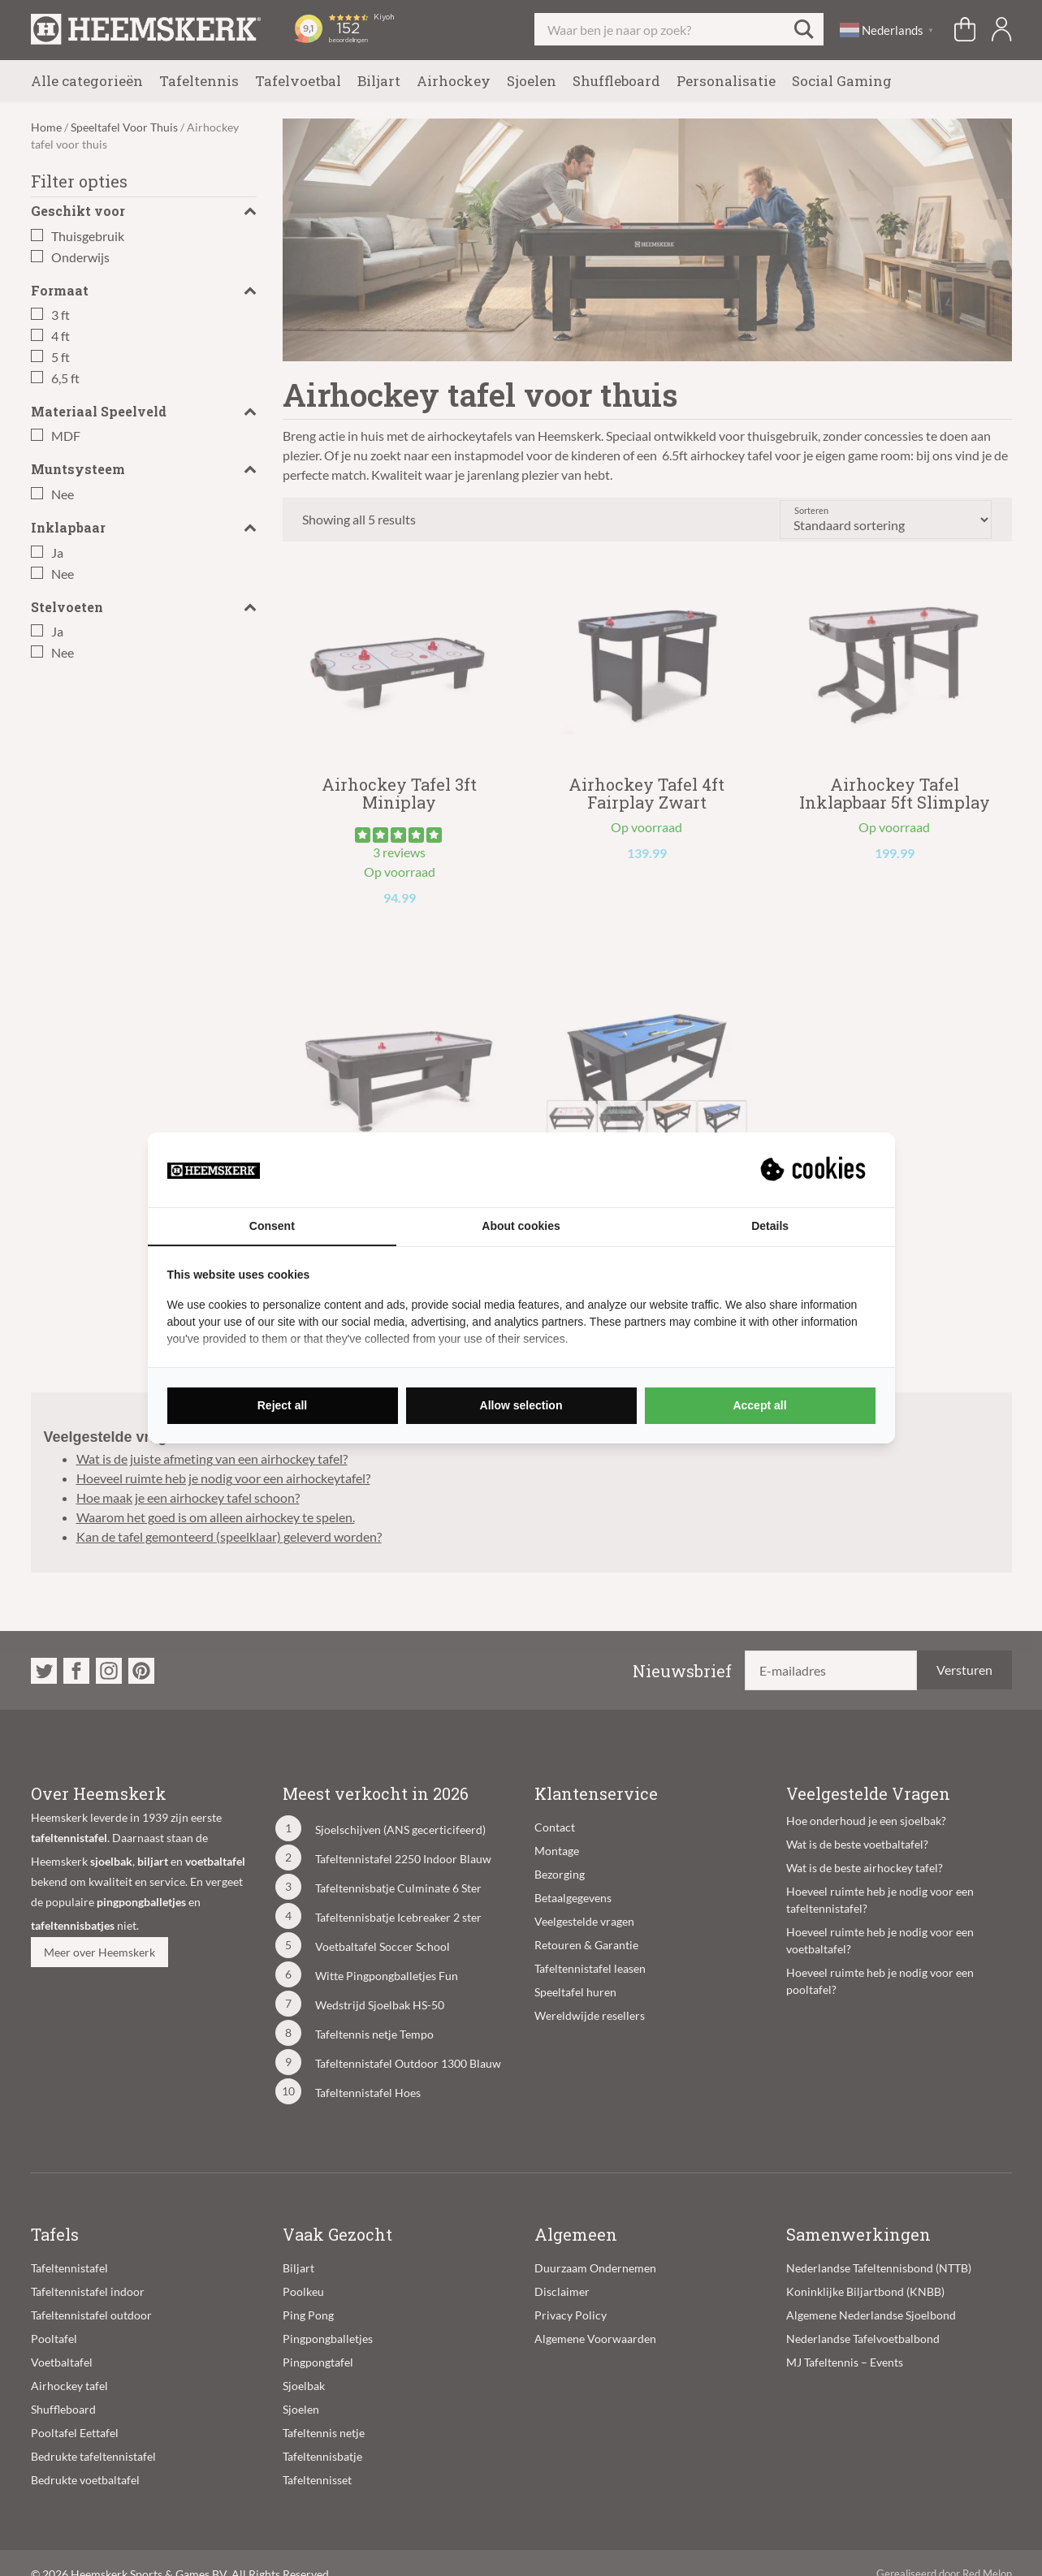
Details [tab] (770, 1225)
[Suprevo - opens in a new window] (815, 1170)
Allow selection (521, 1405)
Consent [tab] (272, 1225)
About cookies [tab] (521, 1225)
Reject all (282, 1405)
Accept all (759, 1405)
